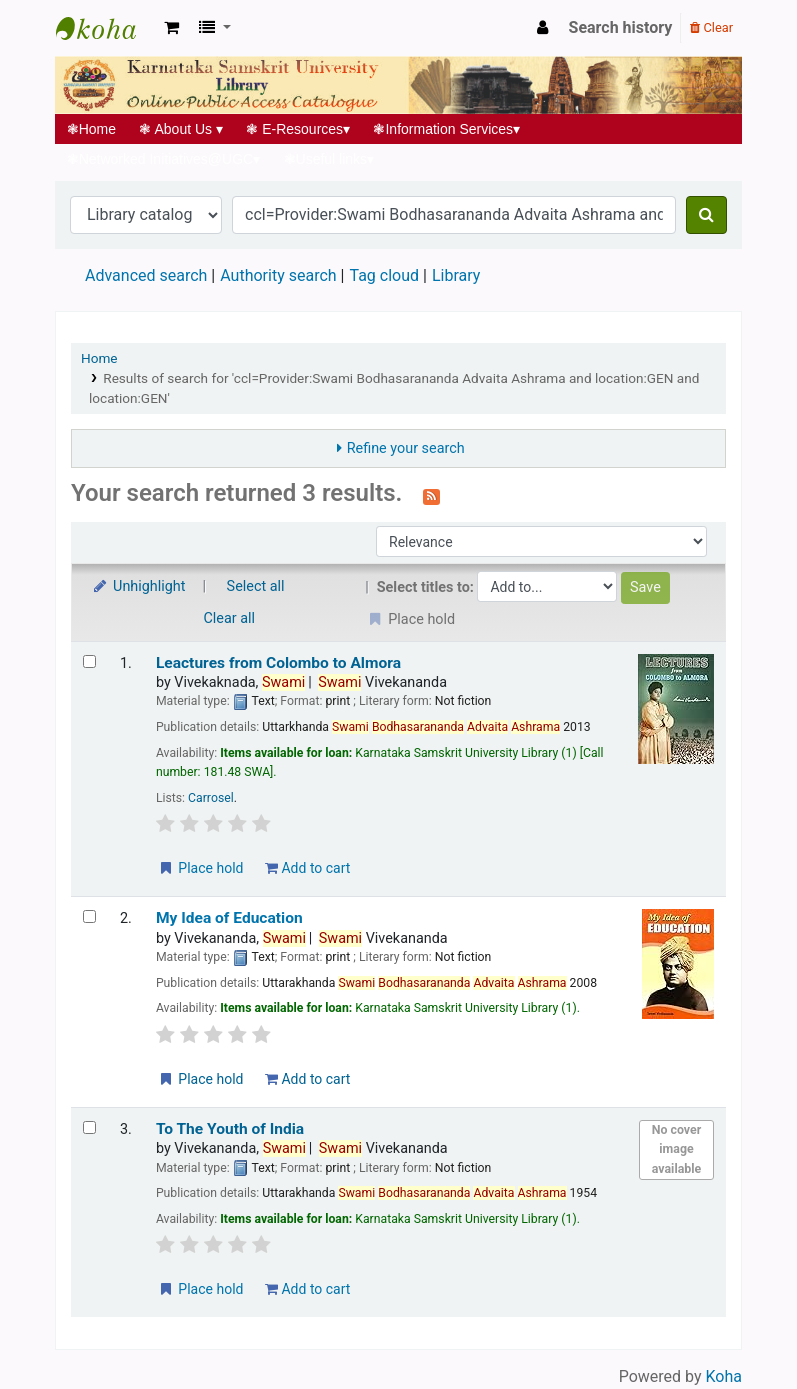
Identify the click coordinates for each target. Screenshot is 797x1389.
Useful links (329, 159)
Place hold (200, 868)
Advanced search (146, 275)
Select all (256, 586)
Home (91, 129)
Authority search (278, 275)
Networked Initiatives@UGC (163, 159)
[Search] (706, 215)
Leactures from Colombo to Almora (278, 663)
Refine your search (406, 448)
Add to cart (307, 868)
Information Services (447, 129)
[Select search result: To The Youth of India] (89, 1127)
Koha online (106, 28)
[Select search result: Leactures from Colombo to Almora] (89, 661)
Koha (724, 1376)
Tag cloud (384, 275)
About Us (181, 129)
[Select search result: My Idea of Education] (89, 916)
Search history (621, 27)
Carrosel (211, 798)
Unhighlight (138, 586)
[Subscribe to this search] (431, 495)
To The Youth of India (230, 1129)
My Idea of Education (229, 918)
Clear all (230, 618)
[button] (171, 28)
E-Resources (298, 129)
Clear (711, 27)
